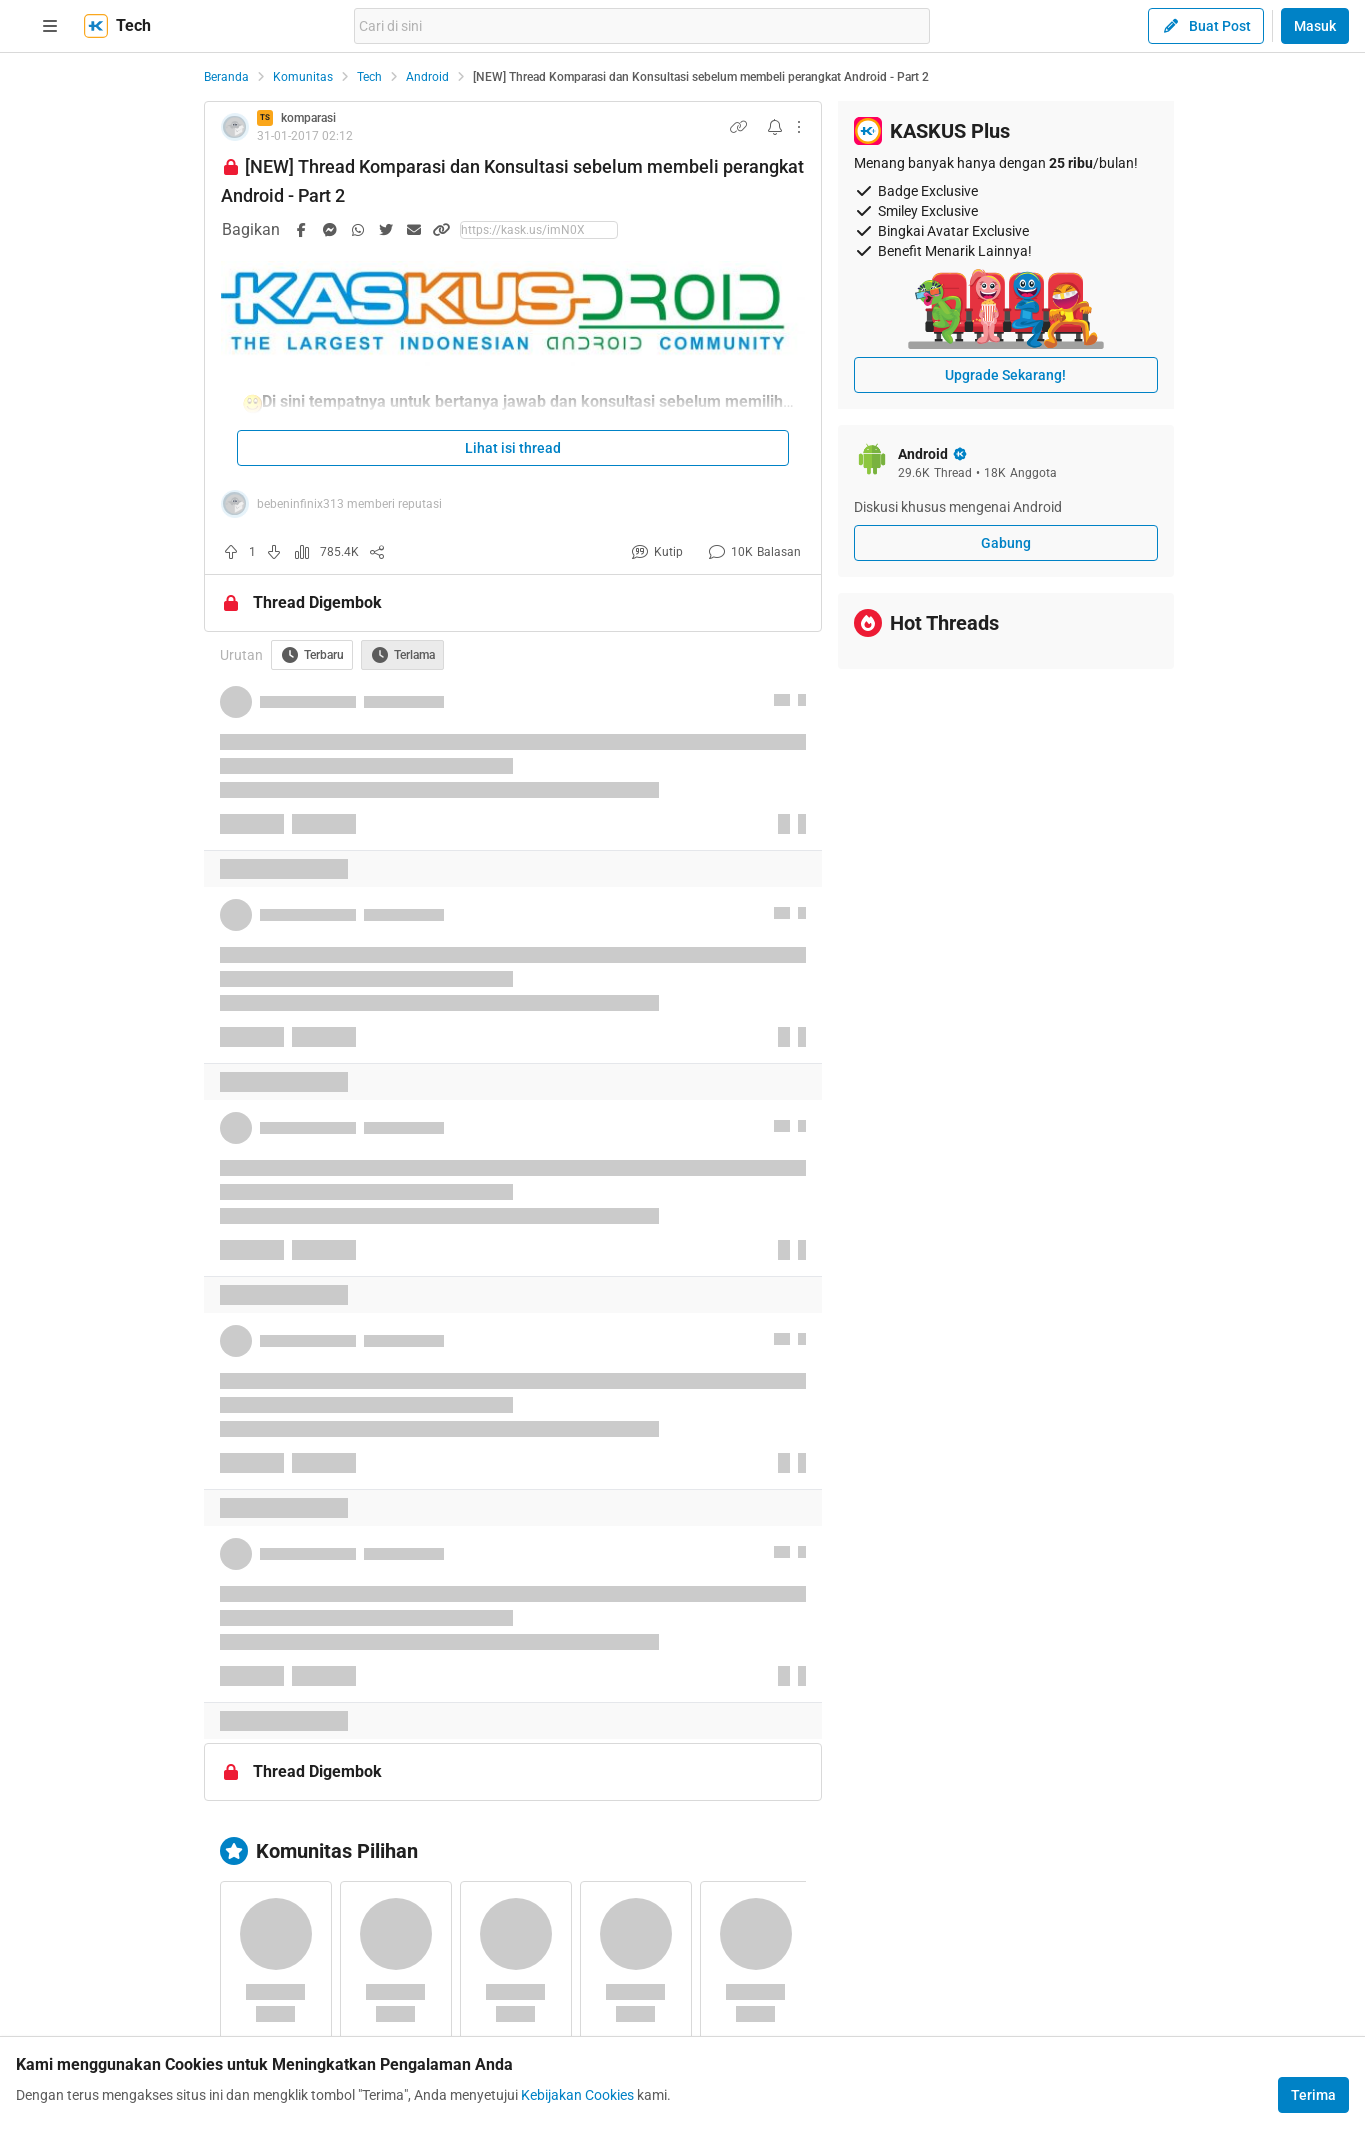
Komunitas (303, 77)
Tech (369, 77)
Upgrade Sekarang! (1005, 375)
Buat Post (1206, 26)
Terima (1313, 2095)
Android (427, 77)
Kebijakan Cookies (577, 2095)
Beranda (226, 77)
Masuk (1315, 26)
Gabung (1006, 543)
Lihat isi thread (513, 448)
